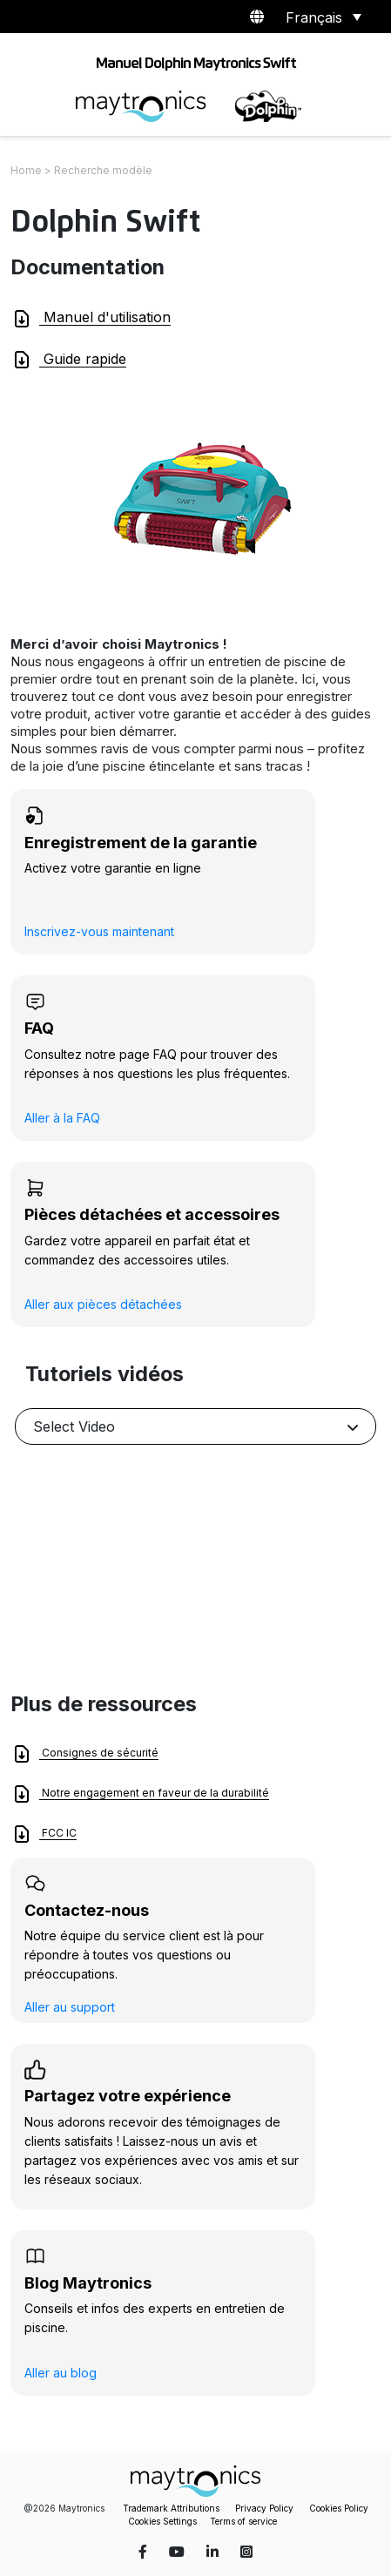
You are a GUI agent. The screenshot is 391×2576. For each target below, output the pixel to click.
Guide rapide (68, 359)
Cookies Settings (162, 2521)
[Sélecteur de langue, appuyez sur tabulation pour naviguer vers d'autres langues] (320, 16)
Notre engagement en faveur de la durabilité (140, 1794)
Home (26, 170)
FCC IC (44, 1834)
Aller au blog (60, 2372)
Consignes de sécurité (84, 1753)
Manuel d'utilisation (91, 318)
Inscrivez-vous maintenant (99, 931)
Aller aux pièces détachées (103, 1304)
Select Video (74, 1426)
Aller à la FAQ (62, 1117)
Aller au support (69, 2006)
